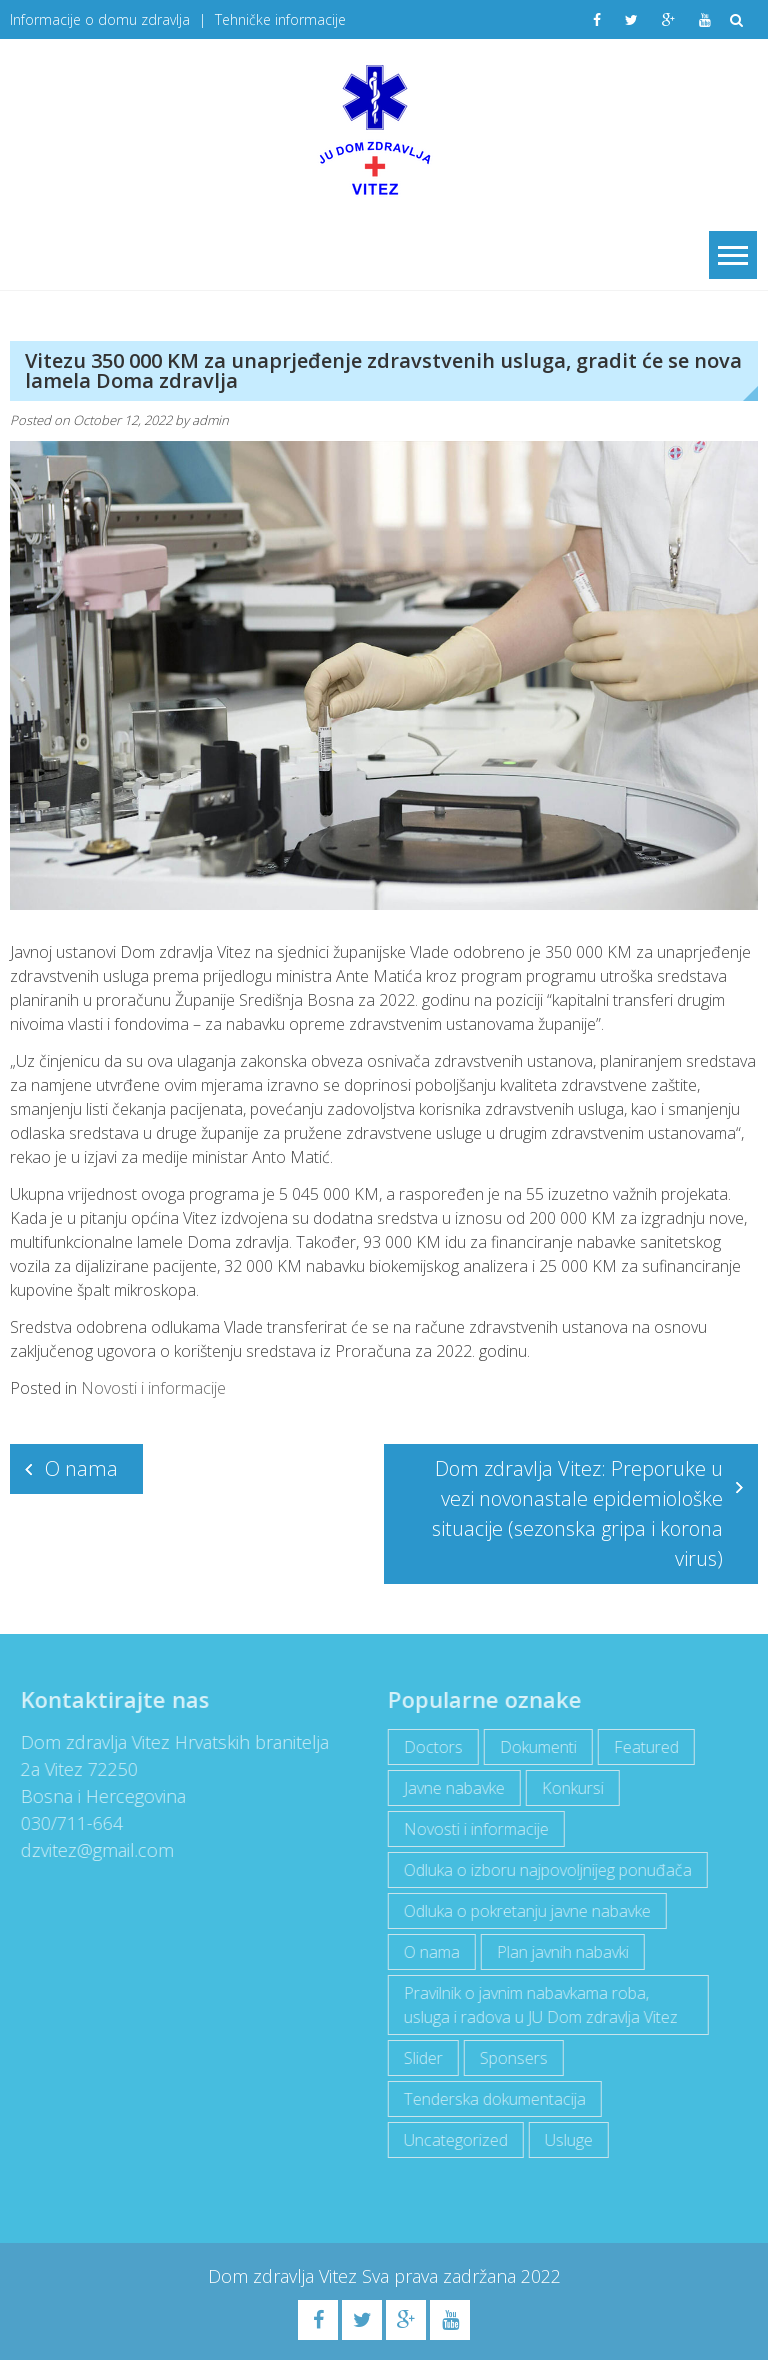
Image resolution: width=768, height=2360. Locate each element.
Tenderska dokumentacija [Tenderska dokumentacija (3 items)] (488, 2099)
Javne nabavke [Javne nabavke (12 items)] (447, 1788)
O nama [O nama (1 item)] (425, 1952)
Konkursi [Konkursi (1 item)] (566, 1788)
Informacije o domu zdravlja (100, 19)
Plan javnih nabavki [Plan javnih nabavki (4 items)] (556, 1952)
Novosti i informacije (153, 1388)
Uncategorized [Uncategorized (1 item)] (449, 2140)
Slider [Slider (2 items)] (416, 2058)
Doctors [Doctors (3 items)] (426, 1747)
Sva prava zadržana (441, 2276)
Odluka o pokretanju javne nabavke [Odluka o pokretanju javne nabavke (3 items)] (520, 1911)
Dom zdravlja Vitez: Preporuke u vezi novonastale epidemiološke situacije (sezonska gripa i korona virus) (577, 1513)
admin (210, 420)
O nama (81, 1468)
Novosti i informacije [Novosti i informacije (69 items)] (469, 1829)
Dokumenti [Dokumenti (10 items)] (531, 1747)
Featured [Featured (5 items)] (639, 1747)
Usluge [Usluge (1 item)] (562, 2140)
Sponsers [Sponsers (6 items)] (507, 2058)
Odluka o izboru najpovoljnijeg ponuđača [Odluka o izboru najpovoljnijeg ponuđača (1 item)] (541, 1870)
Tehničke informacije (280, 19)
